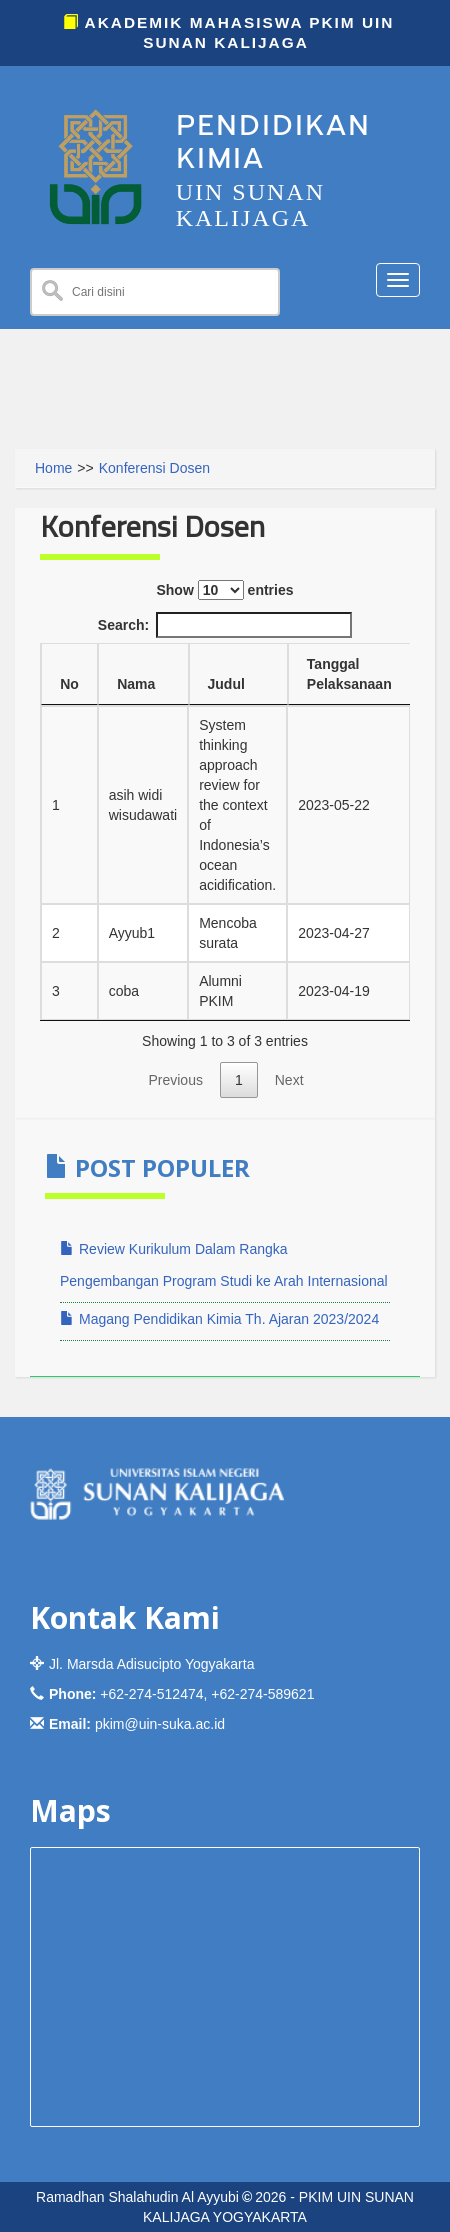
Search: (225, 625)
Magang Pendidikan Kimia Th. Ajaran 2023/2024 (219, 1319)
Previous (175, 1080)
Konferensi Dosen (154, 468)
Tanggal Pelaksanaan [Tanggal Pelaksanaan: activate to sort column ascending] (349, 674)
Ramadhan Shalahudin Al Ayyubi (137, 2197)
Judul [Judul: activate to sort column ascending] (226, 684)
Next (289, 1080)
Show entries (224, 590)
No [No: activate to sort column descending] (69, 684)
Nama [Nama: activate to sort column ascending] (136, 684)
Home (53, 468)
